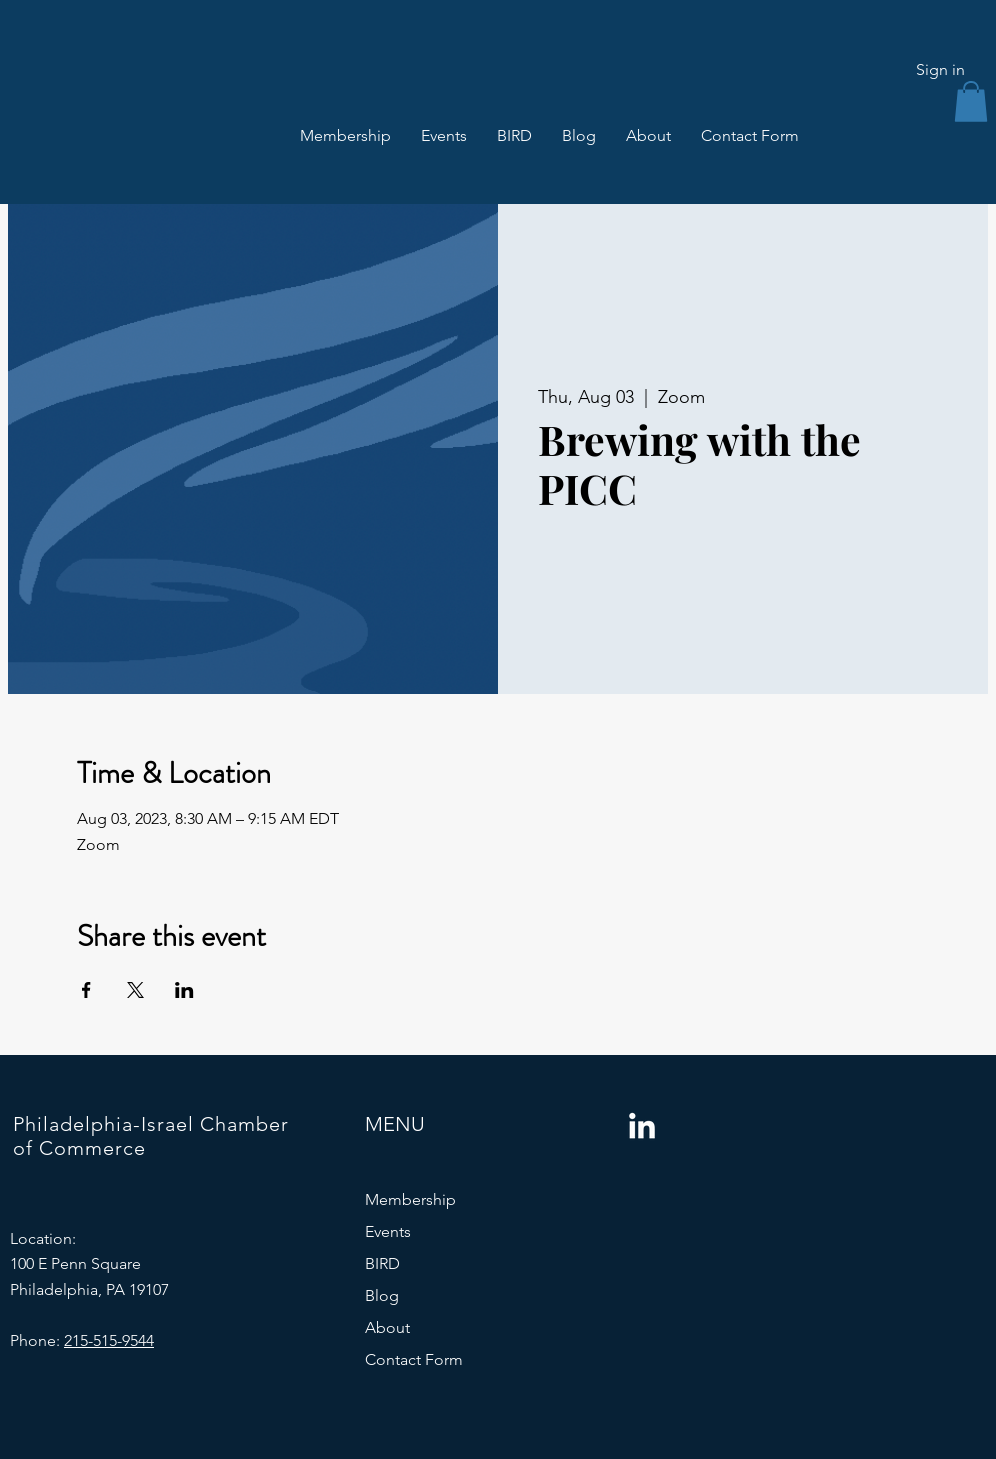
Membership (410, 1199)
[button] (971, 101)
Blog (382, 1295)
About (387, 1327)
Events (388, 1231)
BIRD (382, 1263)
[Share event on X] (135, 990)
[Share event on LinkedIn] (184, 990)
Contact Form (414, 1359)
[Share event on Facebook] (86, 990)
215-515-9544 (109, 1340)
